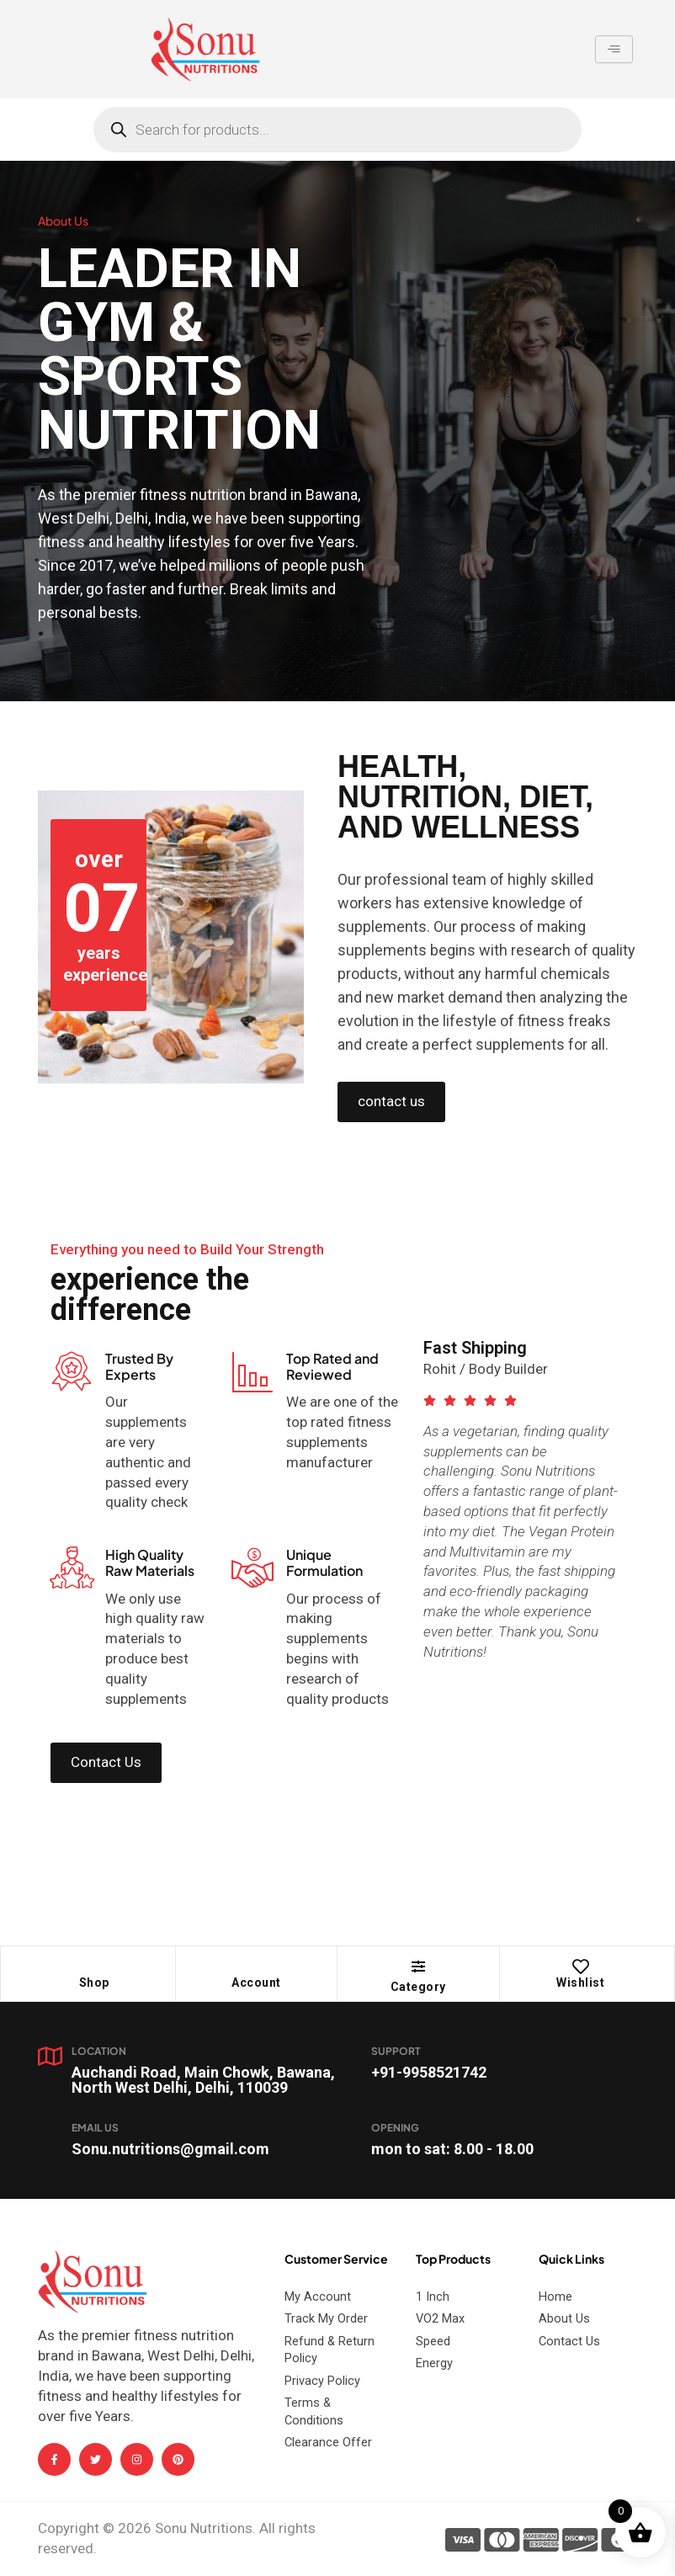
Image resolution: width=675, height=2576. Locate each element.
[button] (418, 1967)
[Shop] (94, 1966)
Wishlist (580, 1982)
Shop (94, 1982)
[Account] (255, 1966)
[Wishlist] (580, 1966)
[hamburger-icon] (614, 49)
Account (256, 1982)
